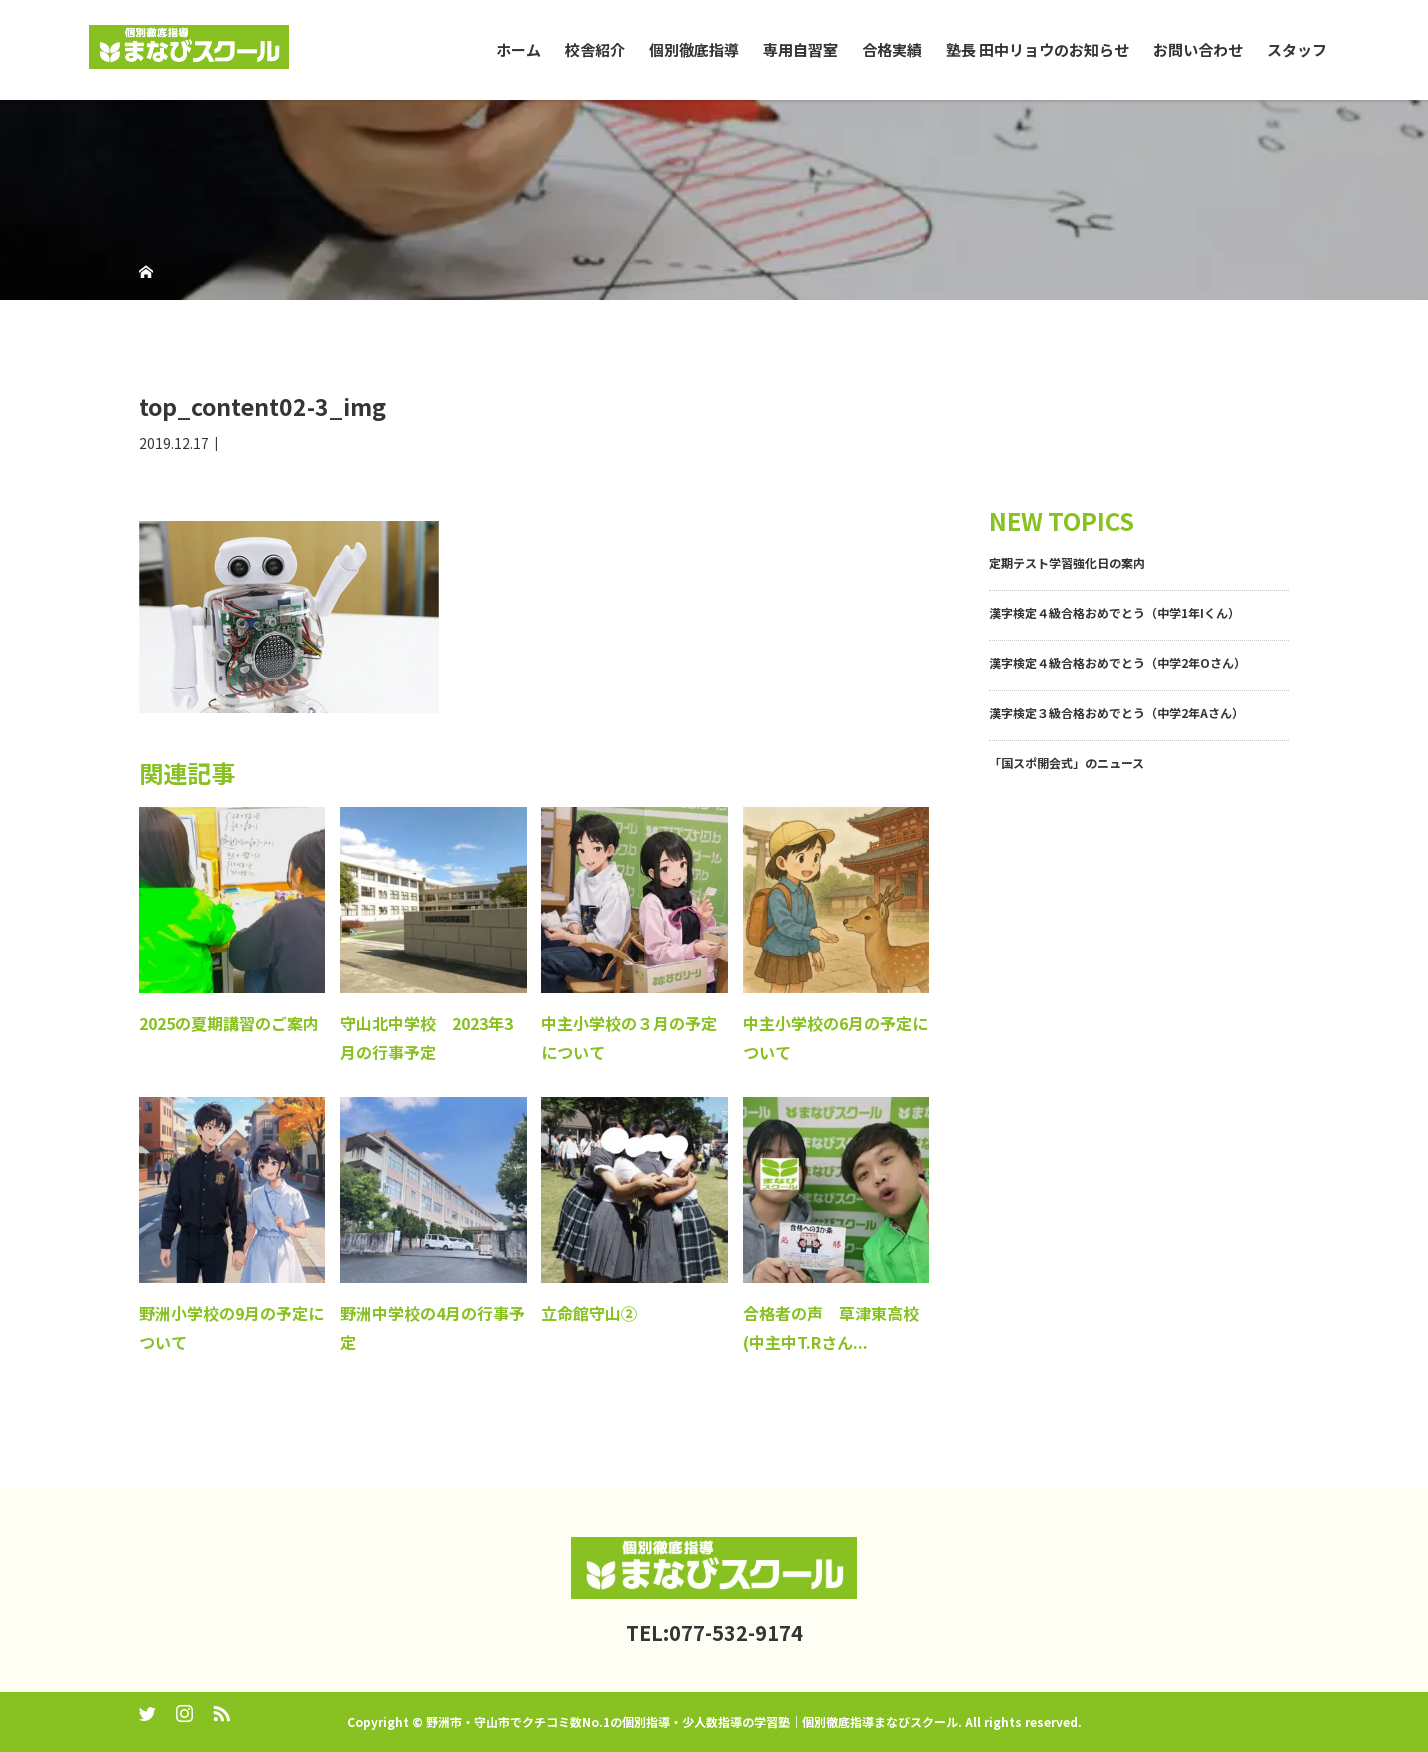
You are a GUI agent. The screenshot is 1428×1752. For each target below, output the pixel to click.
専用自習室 (800, 49)
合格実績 (892, 49)
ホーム (518, 49)
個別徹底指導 (694, 49)
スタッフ (1297, 49)
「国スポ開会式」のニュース (1066, 762)
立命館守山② (589, 1313)
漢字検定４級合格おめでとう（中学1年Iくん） (1114, 612)
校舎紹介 (595, 49)
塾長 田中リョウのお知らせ (1037, 49)
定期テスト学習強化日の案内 (1067, 562)
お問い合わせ (1198, 49)
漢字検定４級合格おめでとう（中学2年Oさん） (1117, 662)
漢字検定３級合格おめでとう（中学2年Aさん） (1116, 712)
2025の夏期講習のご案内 (229, 1023)
